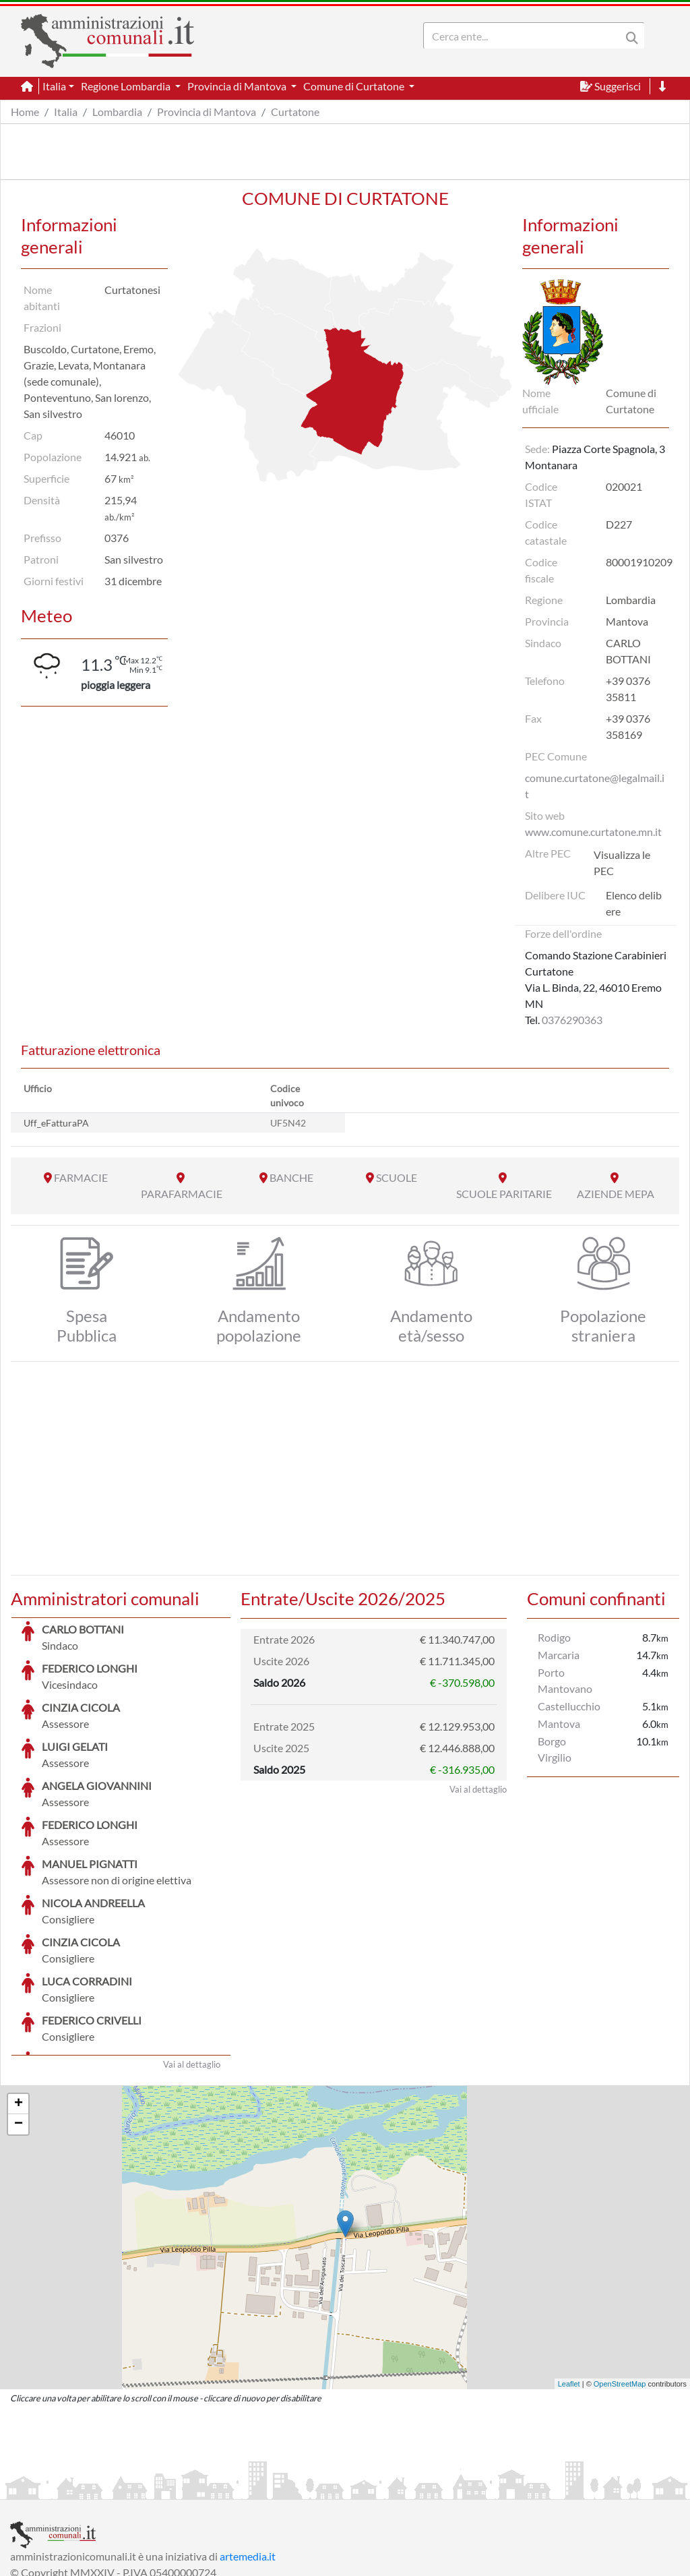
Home (25, 111)
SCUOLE (396, 1177)
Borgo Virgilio (554, 1749)
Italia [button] (54, 86)
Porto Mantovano (565, 1680)
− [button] (18, 2023)
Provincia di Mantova (206, 111)
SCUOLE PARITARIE (504, 1193)
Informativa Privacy (175, 2487)
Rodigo (554, 1637)
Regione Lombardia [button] (126, 86)
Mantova (559, 1723)
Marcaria (558, 1654)
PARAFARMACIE (181, 1193)
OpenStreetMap (620, 2283)
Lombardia (117, 111)
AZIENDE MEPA (615, 1193)
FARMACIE (81, 1177)
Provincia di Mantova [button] (237, 86)
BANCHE (291, 1177)
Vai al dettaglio (191, 1963)
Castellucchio (569, 1706)
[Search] (525, 36)
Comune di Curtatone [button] (354, 86)
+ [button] (18, 2003)
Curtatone (295, 111)
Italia (65, 111)
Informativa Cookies (275, 2487)
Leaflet (569, 2283)
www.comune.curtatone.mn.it (593, 831)
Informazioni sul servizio (66, 2487)
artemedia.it (248, 2455)
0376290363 (572, 1019)
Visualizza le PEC (622, 862)
